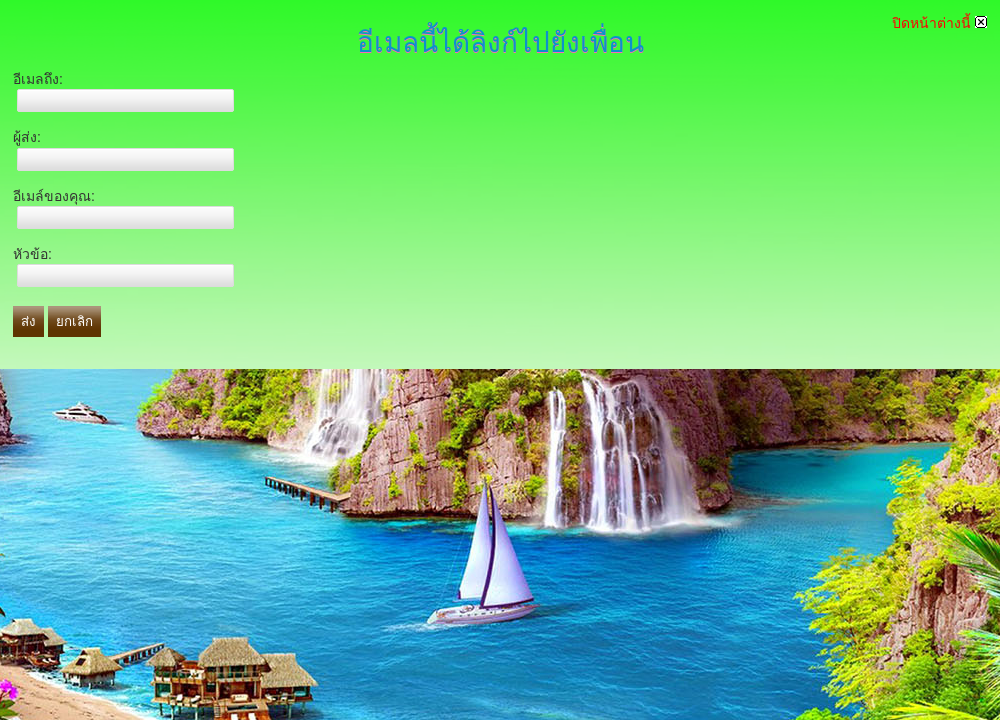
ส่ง (28, 321)
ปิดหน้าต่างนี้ (939, 23)
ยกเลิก (74, 321)
